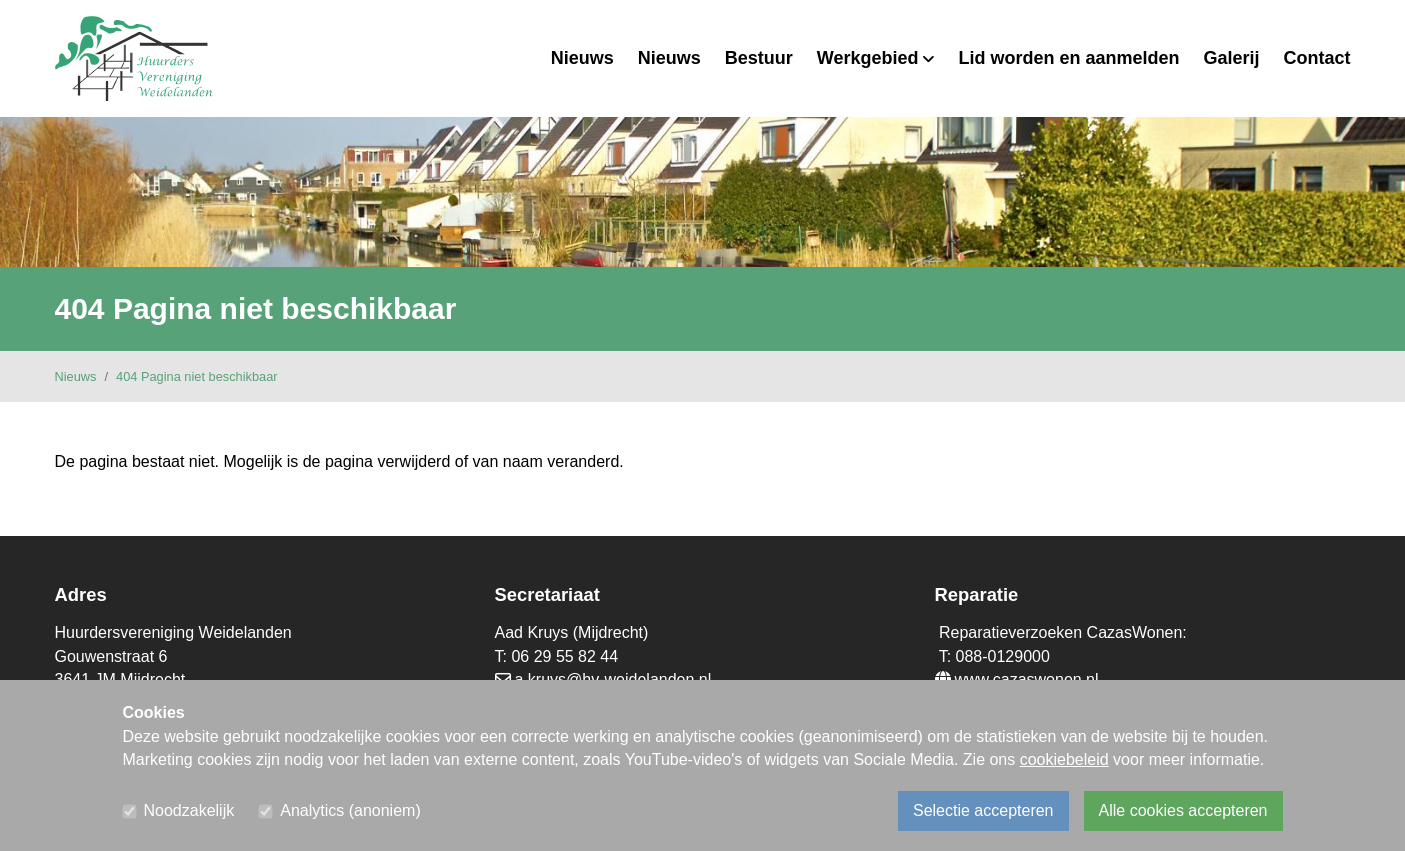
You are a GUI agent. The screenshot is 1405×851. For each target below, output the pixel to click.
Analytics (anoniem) (350, 810)
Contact (1317, 58)
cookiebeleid (1064, 759)
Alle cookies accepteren (1183, 810)
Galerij (1231, 58)
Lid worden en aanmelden (1068, 58)
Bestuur (759, 58)
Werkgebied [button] (876, 58)
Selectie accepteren (983, 810)
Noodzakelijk (189, 810)
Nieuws (582, 58)
